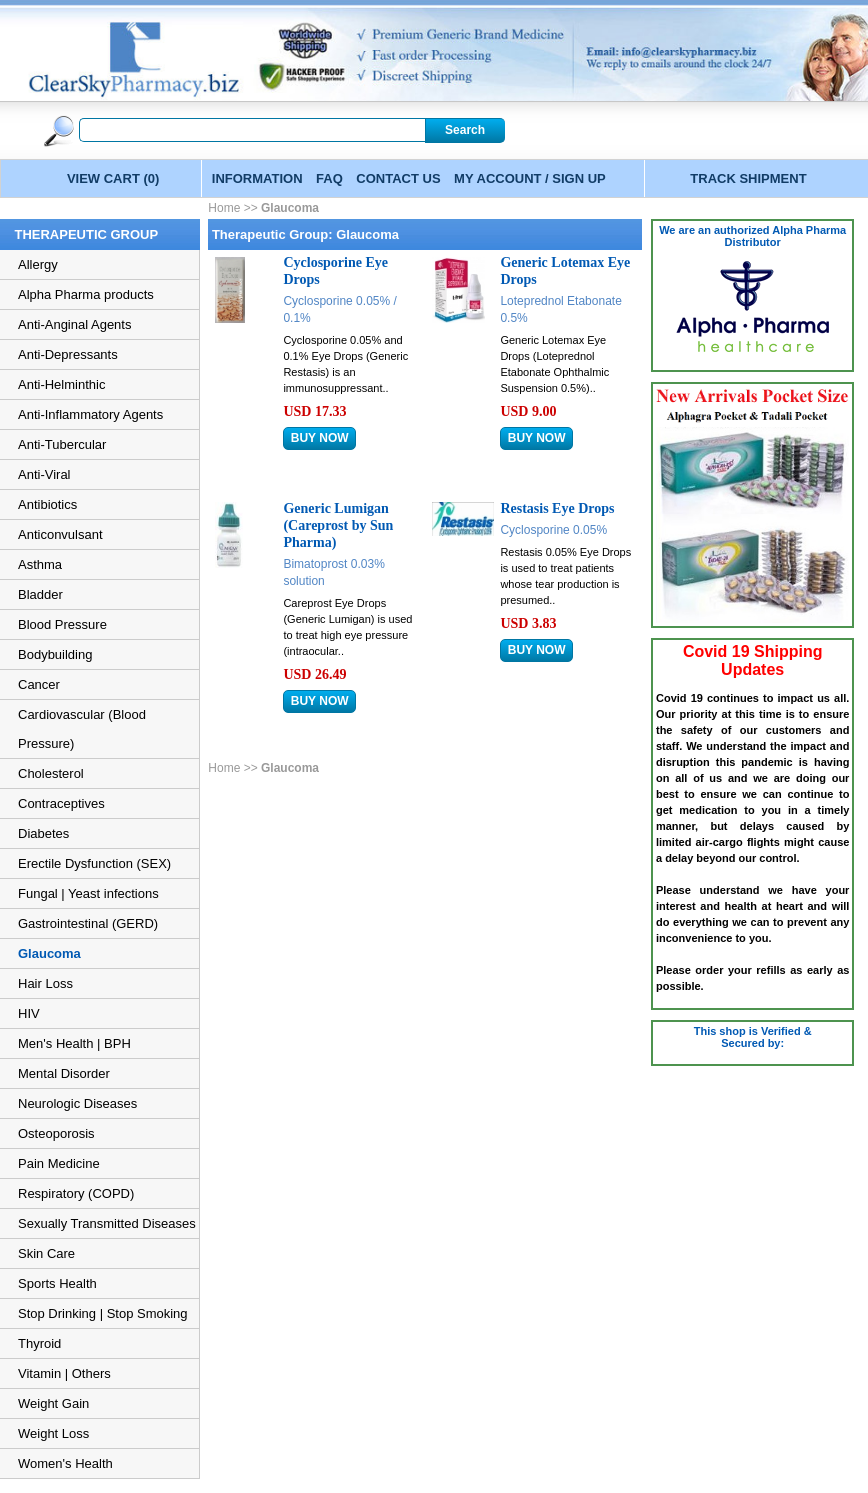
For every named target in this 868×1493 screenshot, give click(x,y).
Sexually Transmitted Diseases (107, 1223)
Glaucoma (49, 953)
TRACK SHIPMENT (748, 178)
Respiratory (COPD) (76, 1193)
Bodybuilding (55, 654)
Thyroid (39, 1343)
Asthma (40, 564)
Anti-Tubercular (62, 444)
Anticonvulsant (60, 534)
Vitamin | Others (64, 1373)
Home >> (234, 208)
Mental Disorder (64, 1073)
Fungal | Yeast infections (88, 893)
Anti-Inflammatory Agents (90, 414)
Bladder (40, 594)
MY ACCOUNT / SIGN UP (530, 178)
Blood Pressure (62, 624)
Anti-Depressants (68, 354)
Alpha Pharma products (86, 294)
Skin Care (46, 1253)
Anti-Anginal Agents (74, 324)
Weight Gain (53, 1403)
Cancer (39, 684)
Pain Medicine (59, 1163)
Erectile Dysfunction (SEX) (94, 863)
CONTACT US (398, 178)
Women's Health (65, 1463)
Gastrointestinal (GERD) (88, 923)
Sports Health (57, 1283)
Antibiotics (47, 504)
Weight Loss (53, 1433)
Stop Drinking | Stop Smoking (103, 1313)
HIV (29, 1013)
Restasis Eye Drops (557, 508)
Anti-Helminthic (61, 384)
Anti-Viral (44, 474)
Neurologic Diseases (77, 1103)
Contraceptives (61, 803)
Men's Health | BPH (74, 1043)
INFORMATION (257, 178)
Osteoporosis (56, 1133)
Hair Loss (45, 983)
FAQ (329, 178)
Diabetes (43, 833)
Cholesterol (51, 773)
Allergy (38, 264)
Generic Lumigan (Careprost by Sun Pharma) (338, 525)
